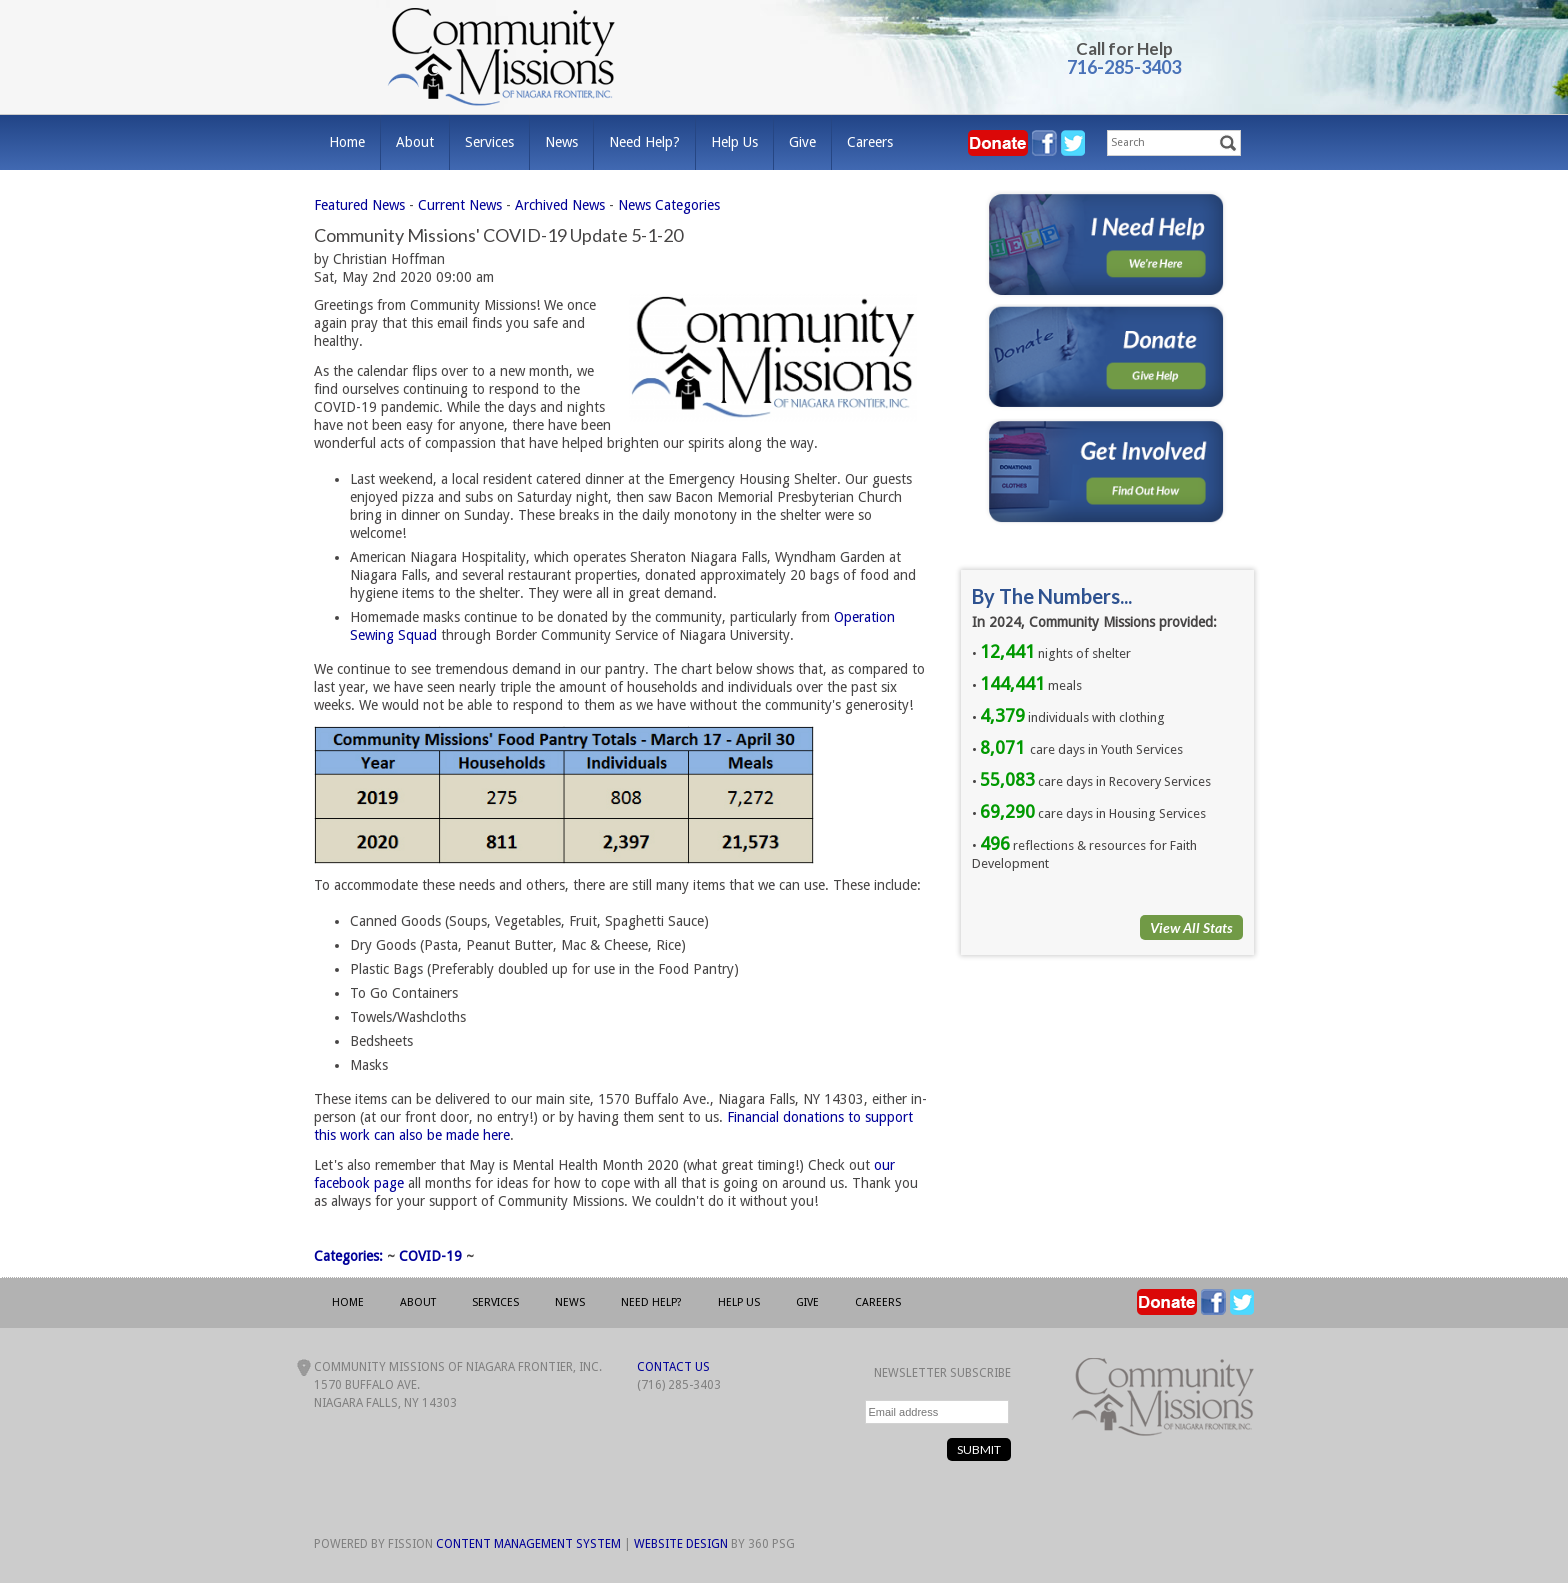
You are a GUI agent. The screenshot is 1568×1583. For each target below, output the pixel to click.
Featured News (359, 205)
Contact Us (673, 1367)
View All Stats (1191, 927)
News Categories (669, 205)
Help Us (734, 142)
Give (802, 142)
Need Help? (644, 142)
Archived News (560, 205)
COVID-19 (430, 1256)
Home (347, 142)
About (415, 142)
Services (489, 142)
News (561, 142)
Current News (460, 205)
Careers (870, 142)
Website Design (681, 1544)
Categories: (348, 1256)
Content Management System (528, 1544)
